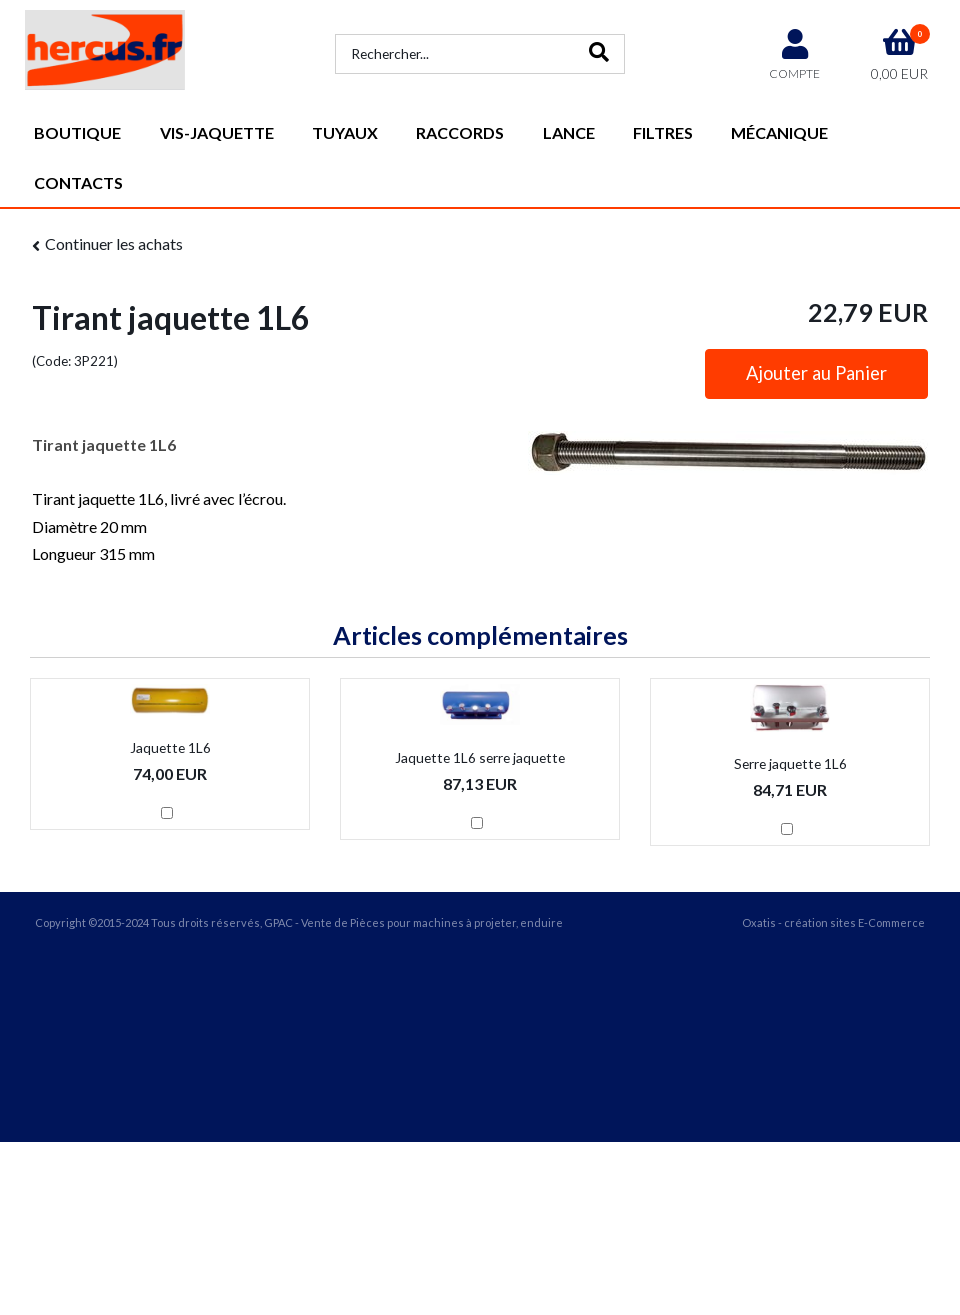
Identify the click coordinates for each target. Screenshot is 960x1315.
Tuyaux (345, 132)
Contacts (78, 182)
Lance (569, 132)
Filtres (663, 132)
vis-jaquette (217, 132)
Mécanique (779, 132)
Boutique (77, 132)
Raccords (460, 132)
